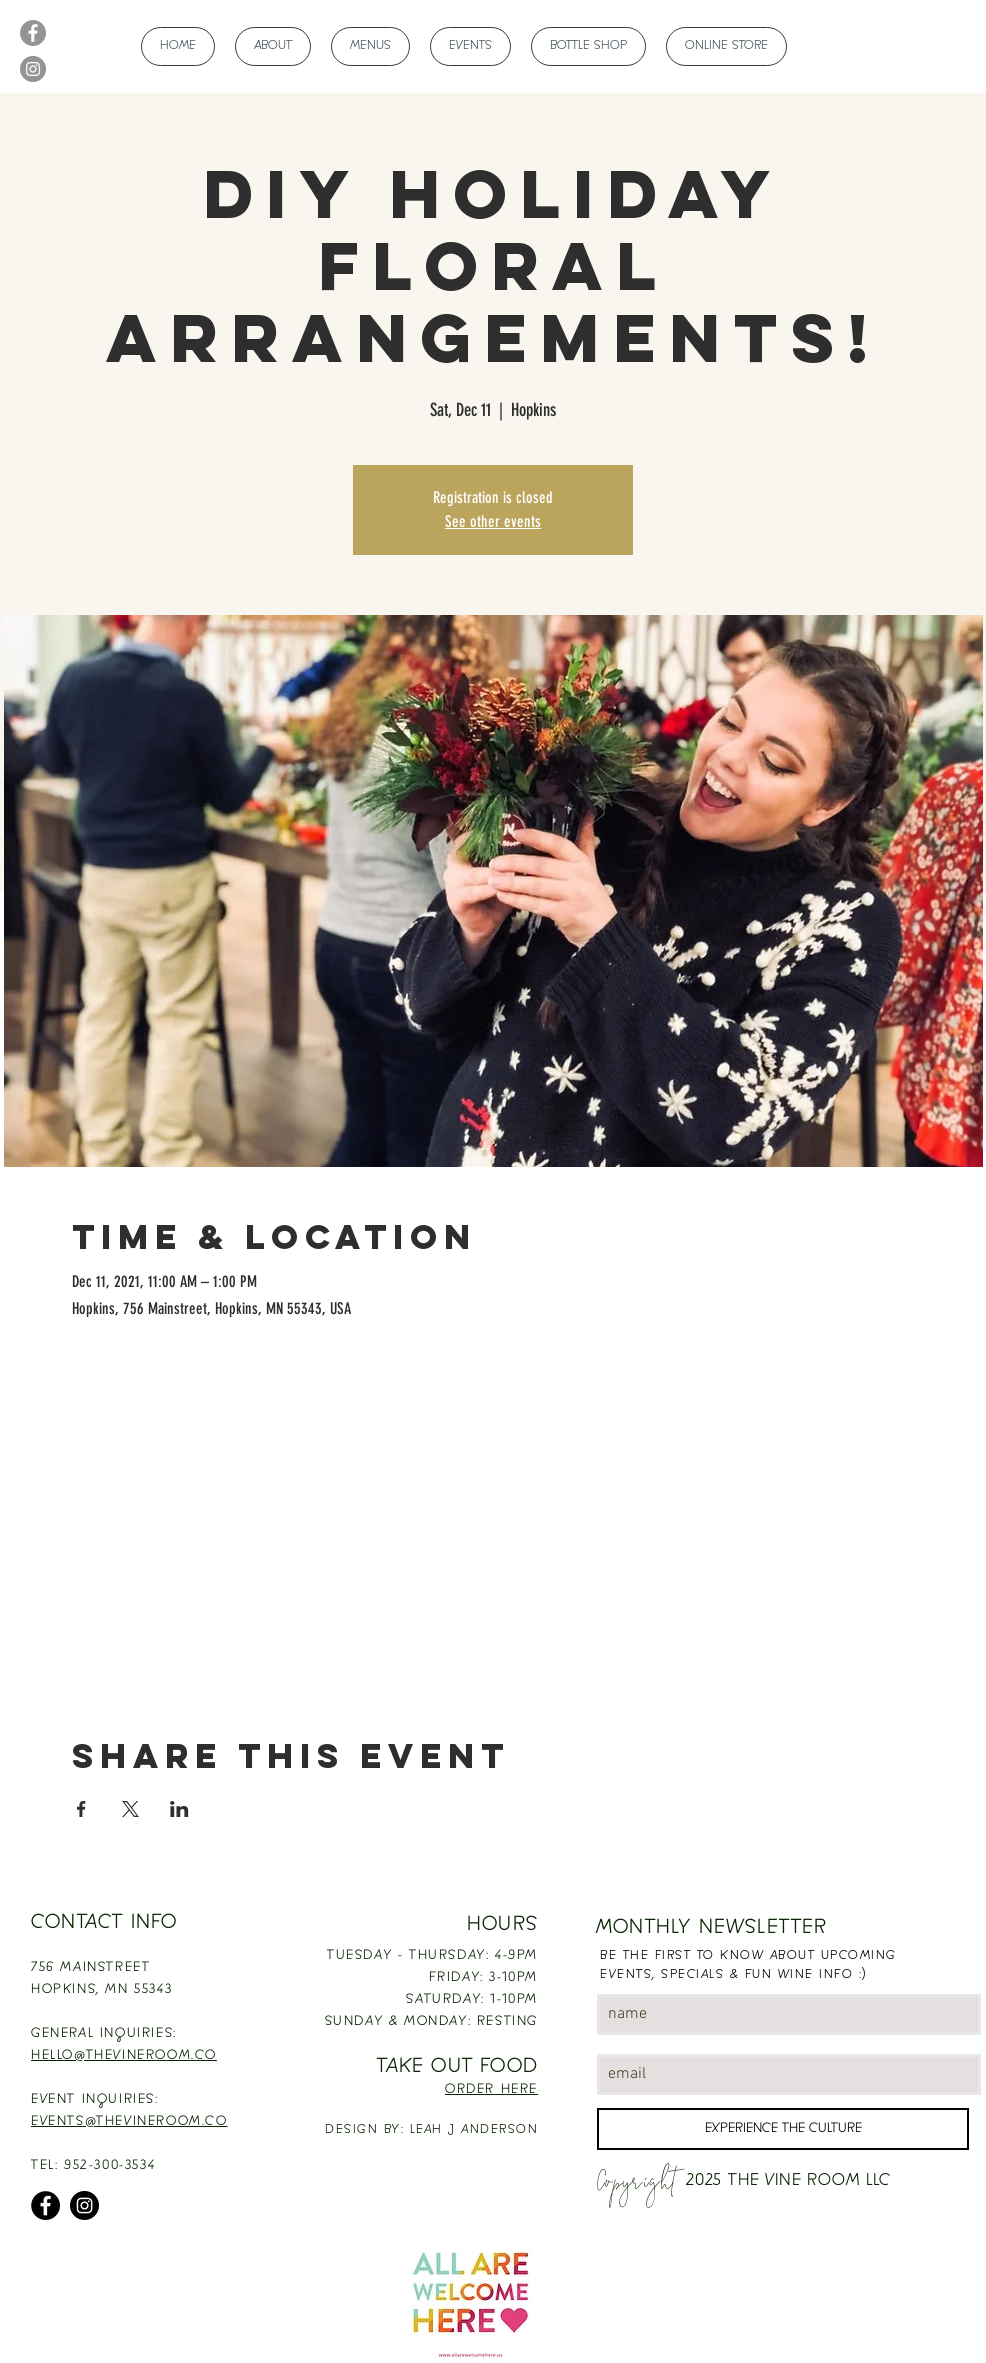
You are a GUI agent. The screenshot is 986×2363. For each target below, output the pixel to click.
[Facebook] (33, 33)
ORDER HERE (491, 2090)
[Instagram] (33, 69)
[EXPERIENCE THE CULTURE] (783, 2129)
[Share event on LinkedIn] (179, 1809)
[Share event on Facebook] (81, 1809)
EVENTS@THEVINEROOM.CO (129, 2122)
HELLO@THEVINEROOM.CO (124, 2056)
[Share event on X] (130, 1809)
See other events (493, 521)
